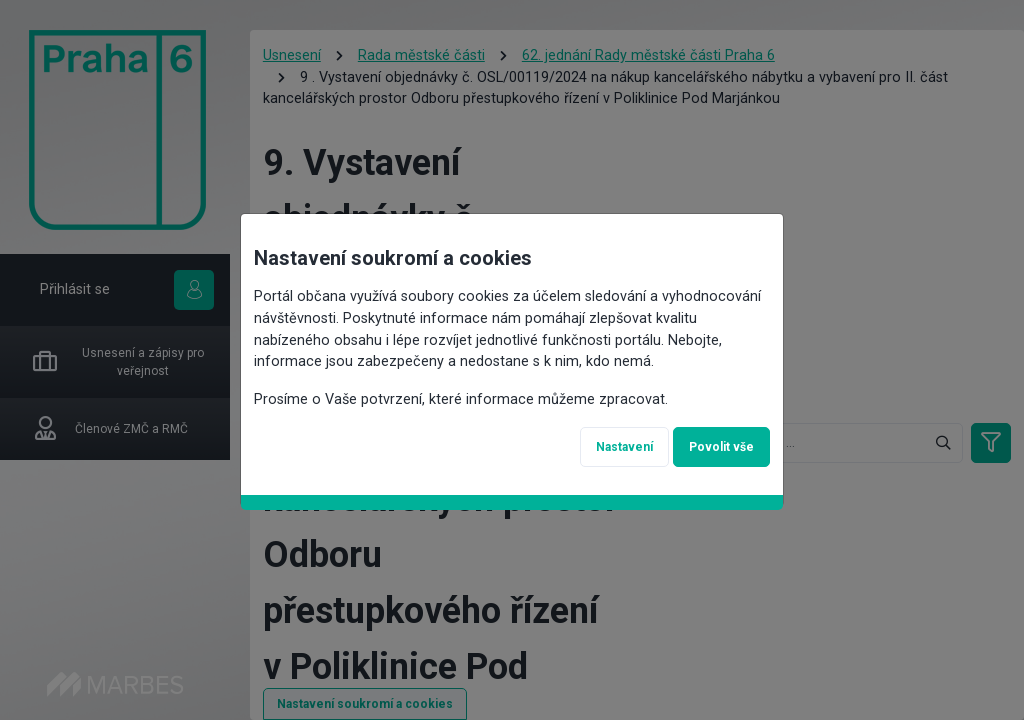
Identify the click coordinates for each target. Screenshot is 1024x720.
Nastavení (624, 447)
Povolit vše (721, 447)
